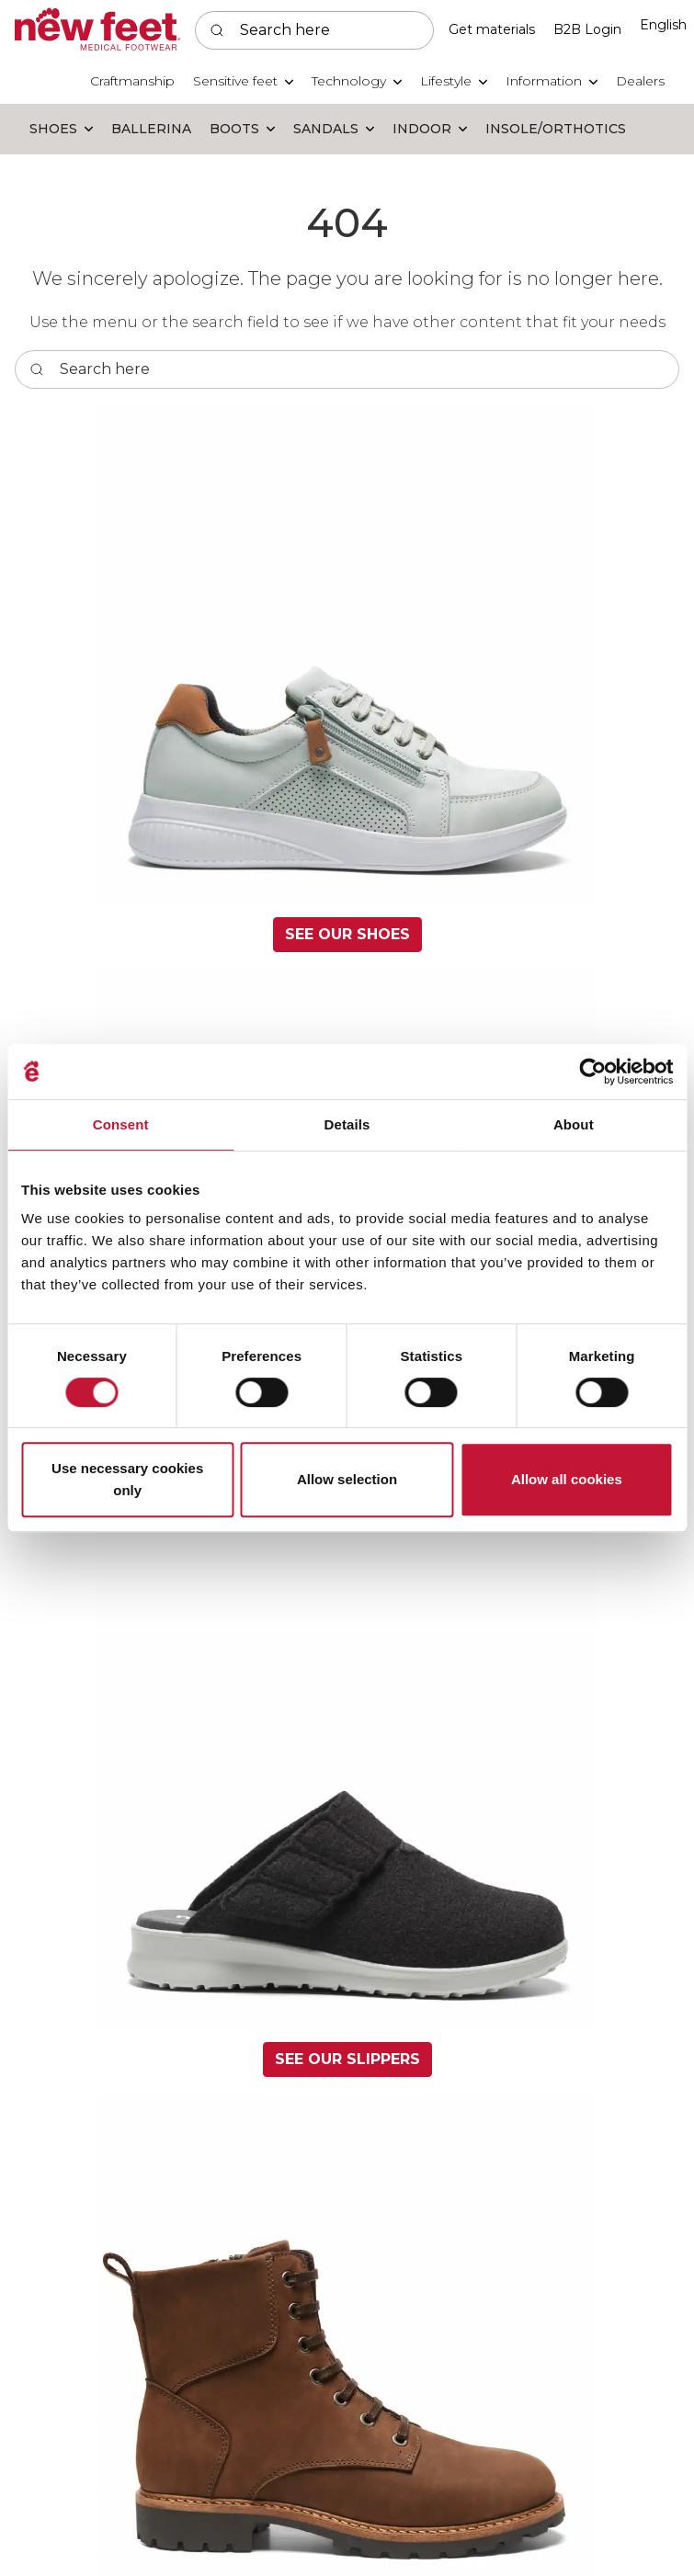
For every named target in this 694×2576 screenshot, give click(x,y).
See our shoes (347, 934)
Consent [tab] (121, 1124)
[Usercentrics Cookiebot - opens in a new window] (592, 1071)
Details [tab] (347, 1124)
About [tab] (573, 1124)
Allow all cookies (566, 1479)
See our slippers (347, 2059)
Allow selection (347, 1479)
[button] (243, 81)
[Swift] (97, 30)
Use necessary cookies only (127, 1479)
